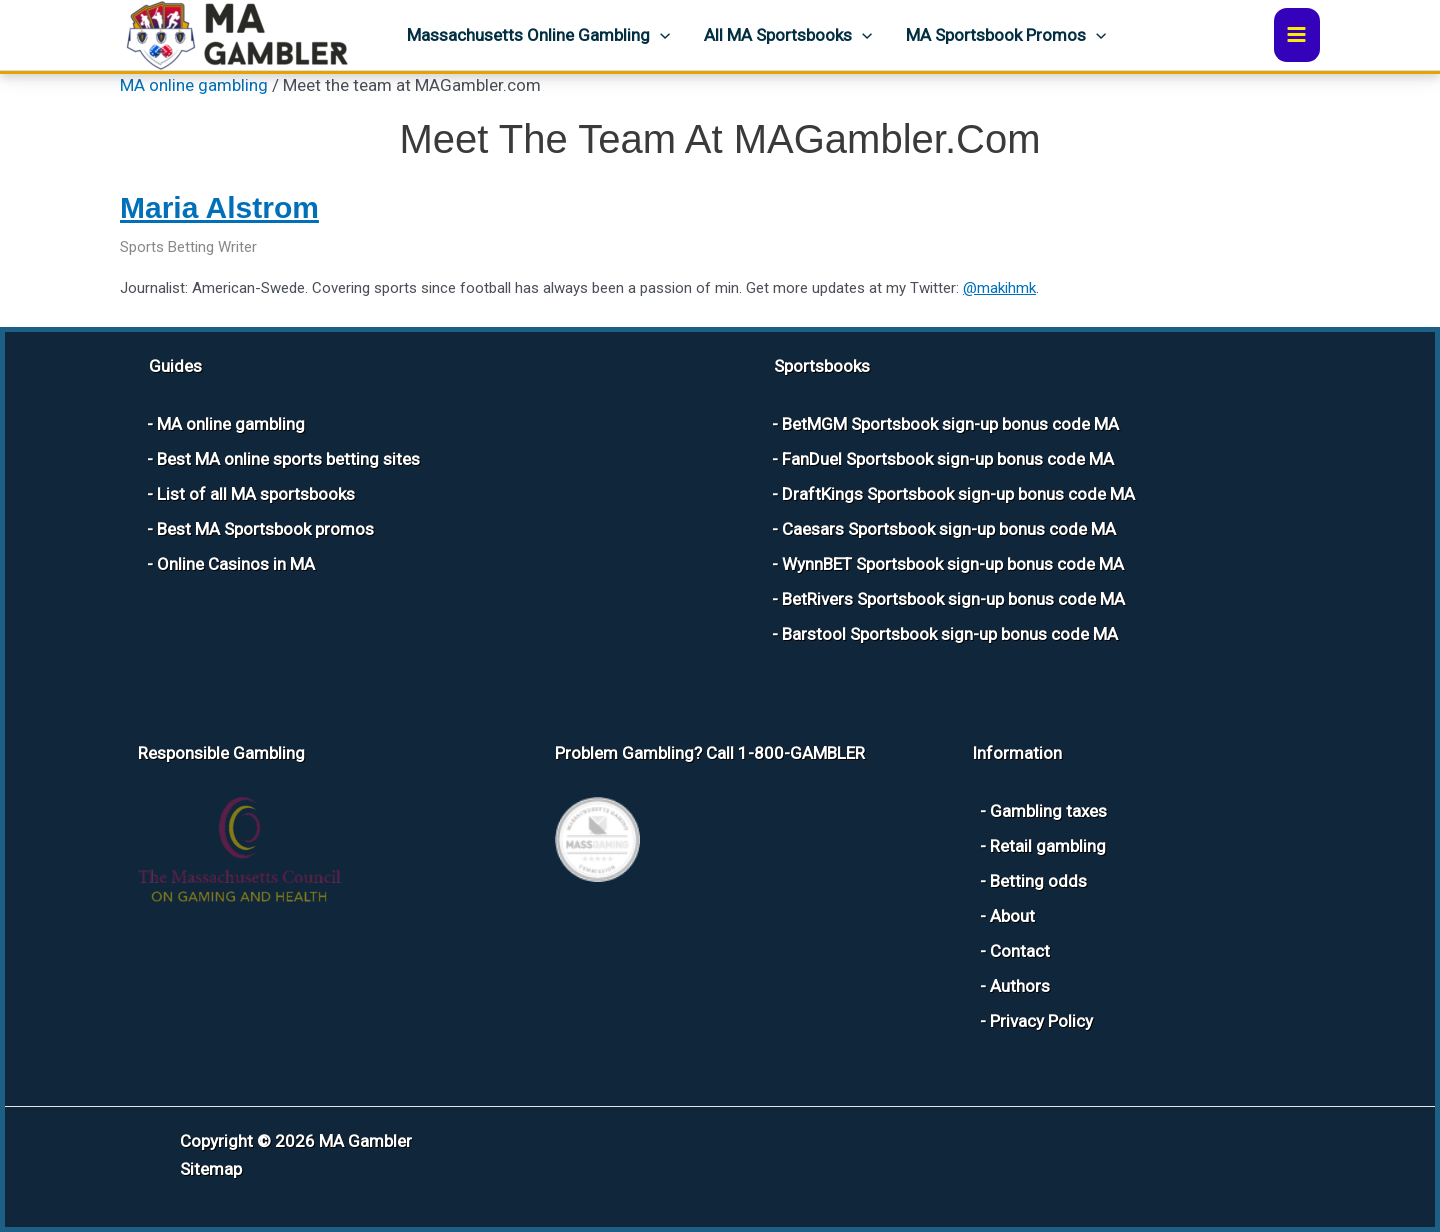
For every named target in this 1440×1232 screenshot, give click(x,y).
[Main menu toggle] (1297, 35)
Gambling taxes (1048, 811)
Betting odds (1038, 881)
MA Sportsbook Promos (1006, 35)
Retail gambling (1048, 846)
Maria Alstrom (219, 207)
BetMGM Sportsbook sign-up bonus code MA (950, 424)
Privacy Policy (1041, 1021)
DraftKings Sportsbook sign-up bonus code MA (958, 494)
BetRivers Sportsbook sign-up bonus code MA (953, 599)
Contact (1020, 951)
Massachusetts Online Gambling (538, 35)
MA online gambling (194, 85)
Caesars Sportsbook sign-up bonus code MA (949, 529)
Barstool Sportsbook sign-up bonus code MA (950, 634)
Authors (1020, 986)
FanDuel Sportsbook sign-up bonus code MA (948, 459)
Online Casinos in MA (236, 564)
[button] (660, 35)
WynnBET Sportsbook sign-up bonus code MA (953, 564)
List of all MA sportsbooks (256, 494)
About (1012, 916)
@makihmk (999, 288)
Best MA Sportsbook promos (265, 529)
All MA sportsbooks (788, 35)
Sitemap (211, 1169)
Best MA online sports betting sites (288, 459)
